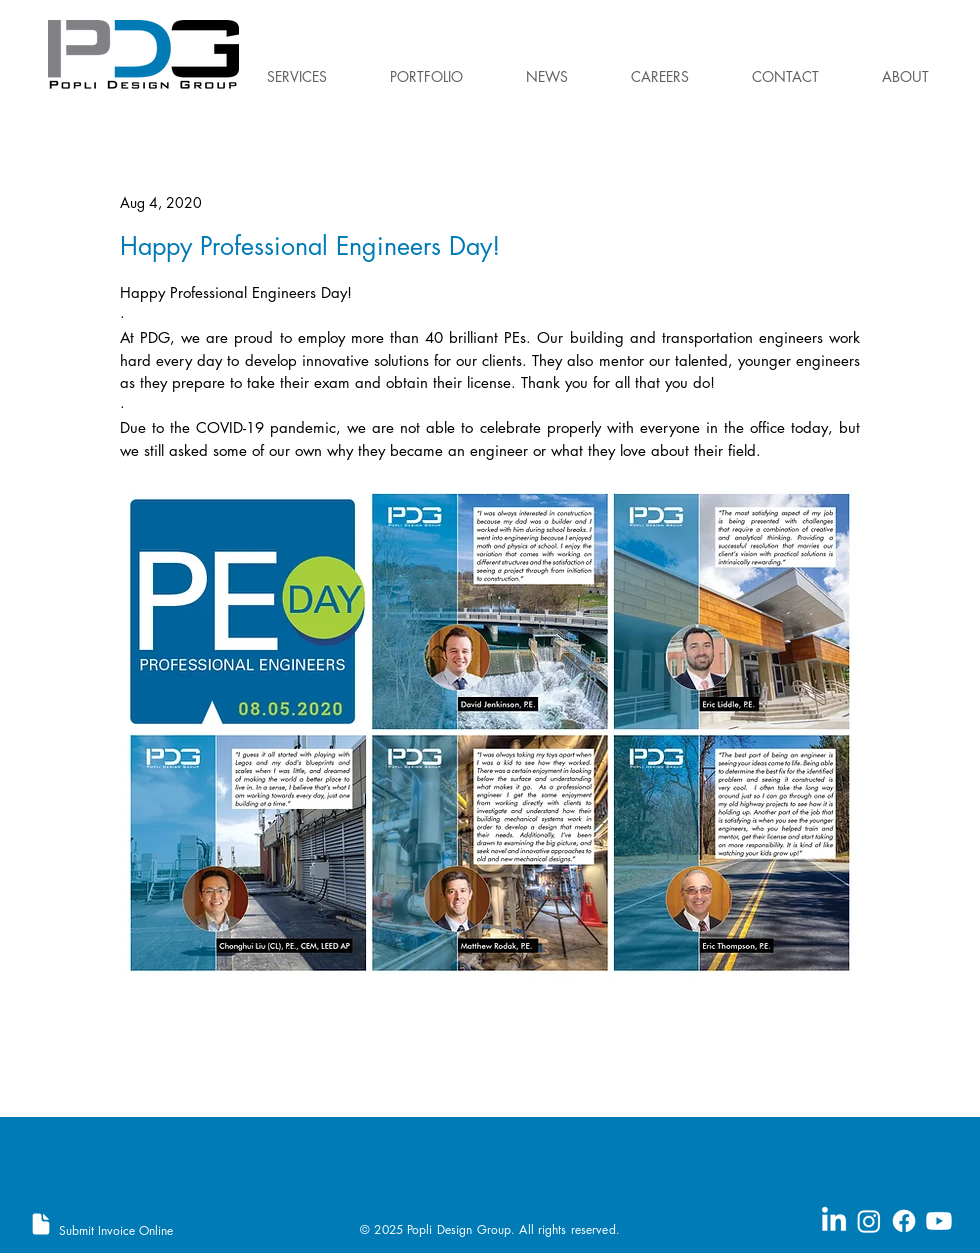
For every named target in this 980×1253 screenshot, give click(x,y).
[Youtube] (939, 1221)
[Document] (41, 1224)
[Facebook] (904, 1221)
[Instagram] (869, 1221)
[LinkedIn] (834, 1221)
